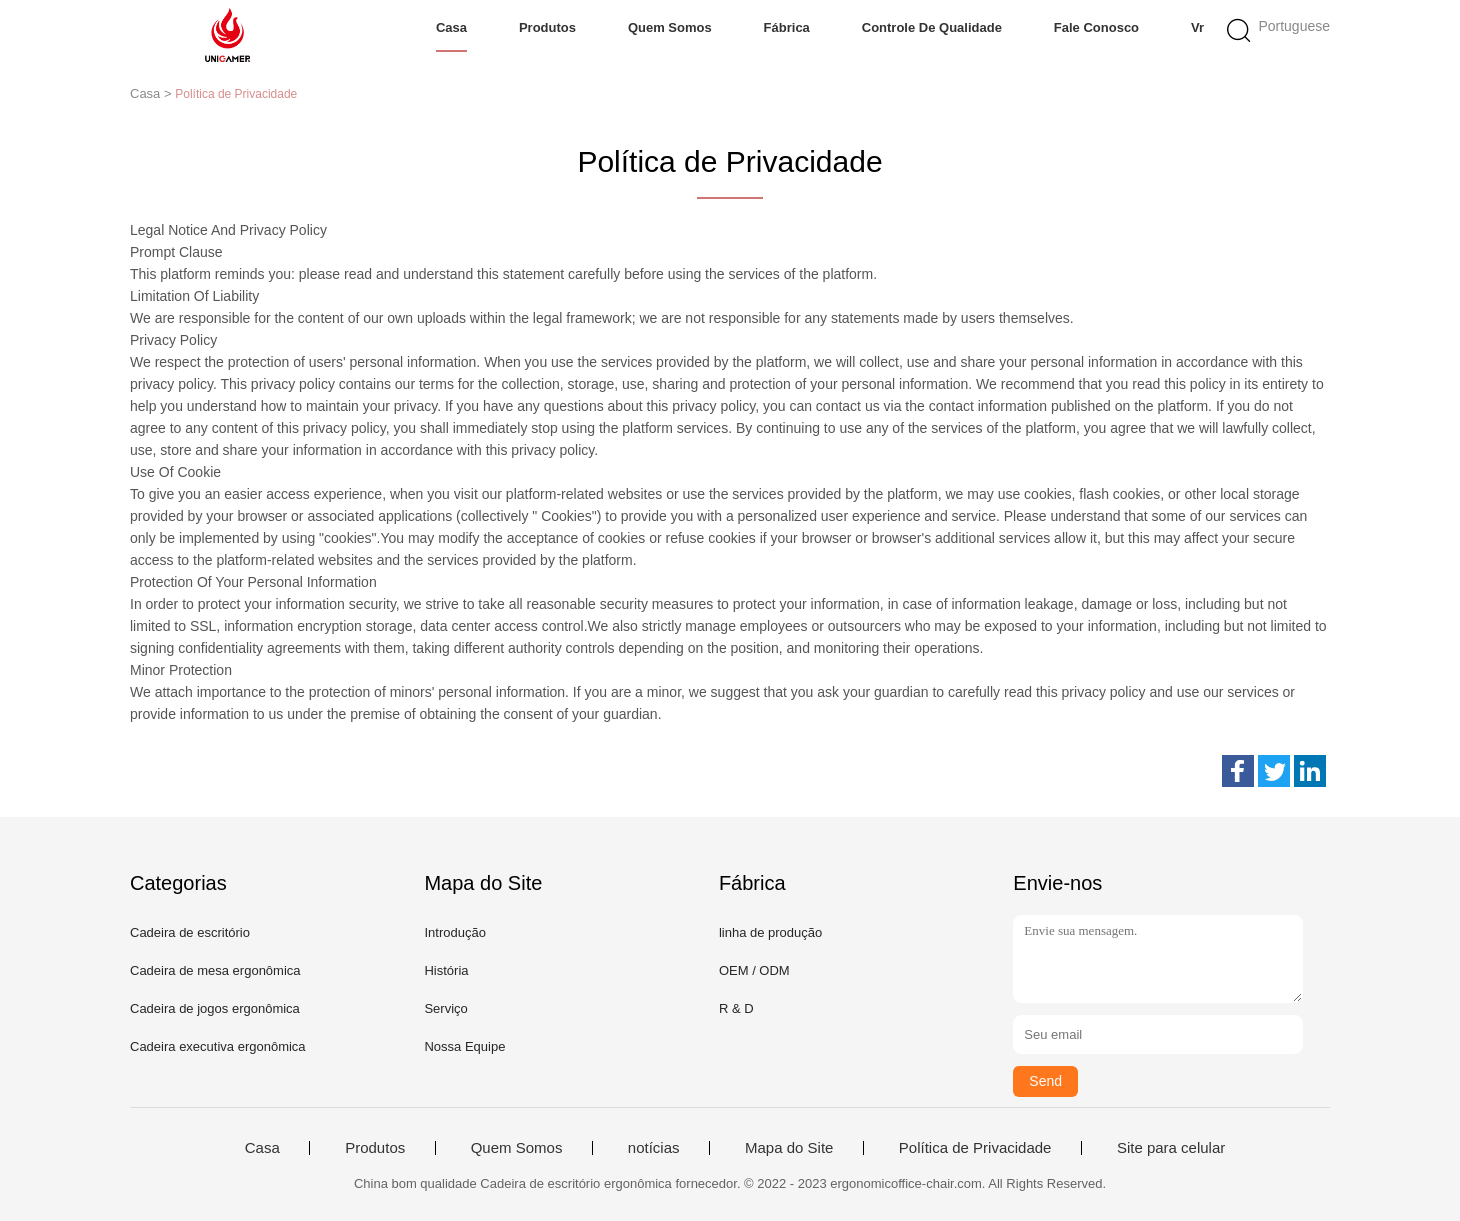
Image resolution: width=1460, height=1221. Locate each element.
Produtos (547, 27)
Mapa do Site (789, 1148)
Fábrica (787, 27)
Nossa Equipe (464, 1046)
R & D (736, 1008)
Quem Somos (670, 27)
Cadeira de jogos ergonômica (215, 1008)
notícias (654, 1148)
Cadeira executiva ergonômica (218, 1046)
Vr (1197, 27)
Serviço (445, 1008)
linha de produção (770, 932)
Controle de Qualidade (932, 27)
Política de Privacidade (975, 1148)
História (446, 970)
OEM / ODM (754, 970)
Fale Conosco (1096, 27)
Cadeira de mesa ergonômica (215, 970)
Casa (451, 27)
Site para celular (1171, 1148)
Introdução (454, 932)
